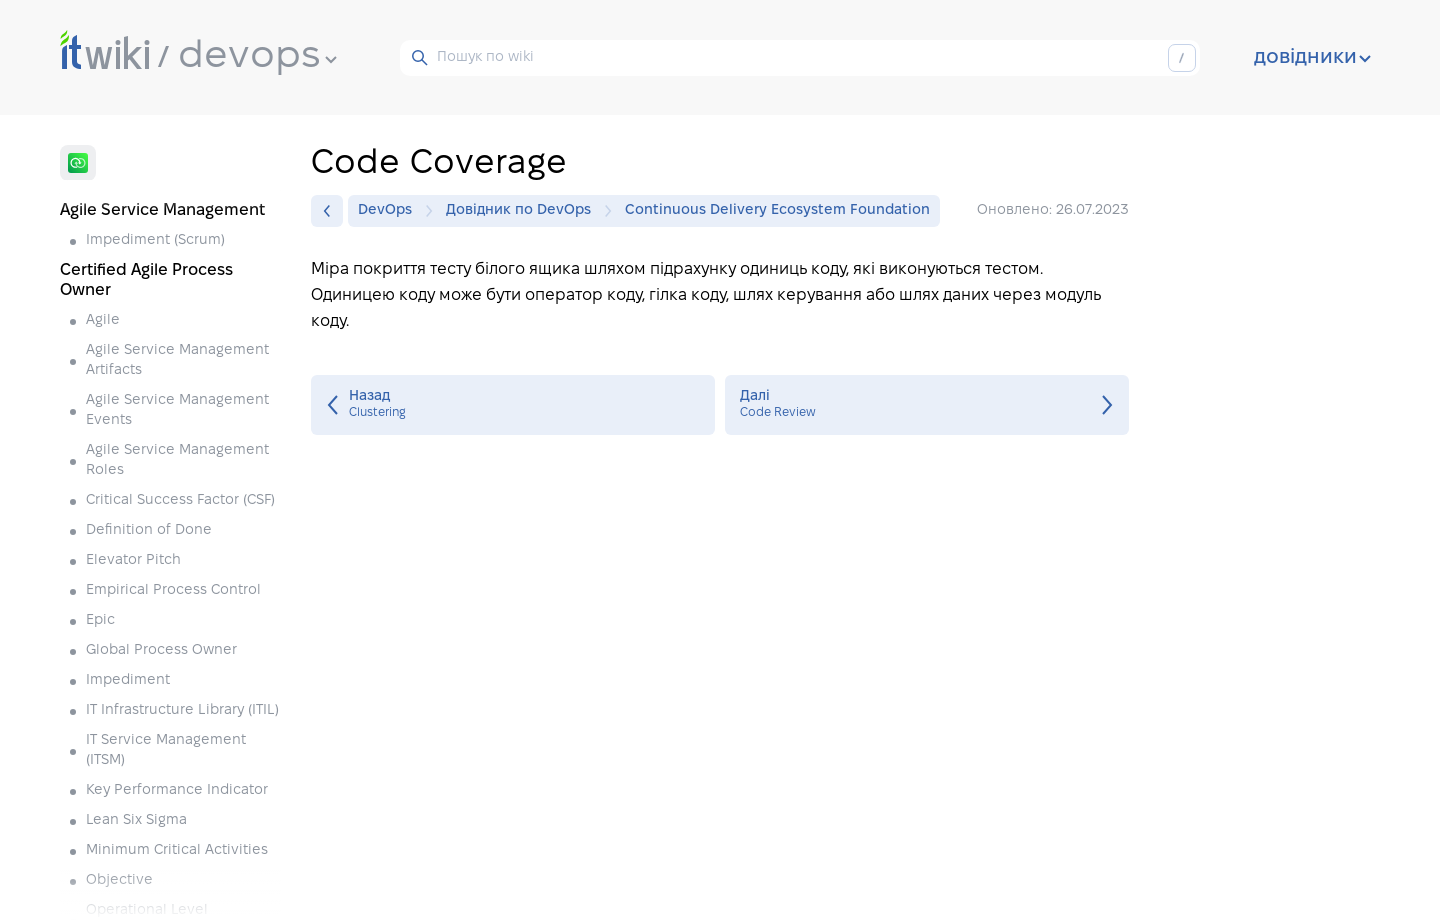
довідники (1312, 58)
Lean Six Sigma (136, 820)
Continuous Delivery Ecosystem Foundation (777, 210)
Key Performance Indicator (177, 790)
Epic (100, 620)
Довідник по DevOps (523, 211)
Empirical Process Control (173, 590)
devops (257, 57)
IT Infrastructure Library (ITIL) (182, 710)
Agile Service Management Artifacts (177, 360)
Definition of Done (149, 530)
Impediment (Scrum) (155, 240)
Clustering (513, 405)
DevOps (390, 211)
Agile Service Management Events (177, 410)
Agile (103, 320)
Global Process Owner (161, 650)
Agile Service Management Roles (177, 460)
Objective (119, 880)
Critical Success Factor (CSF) (180, 500)
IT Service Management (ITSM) (166, 750)
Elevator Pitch (133, 560)
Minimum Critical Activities (177, 850)
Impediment (128, 680)
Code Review (927, 405)
